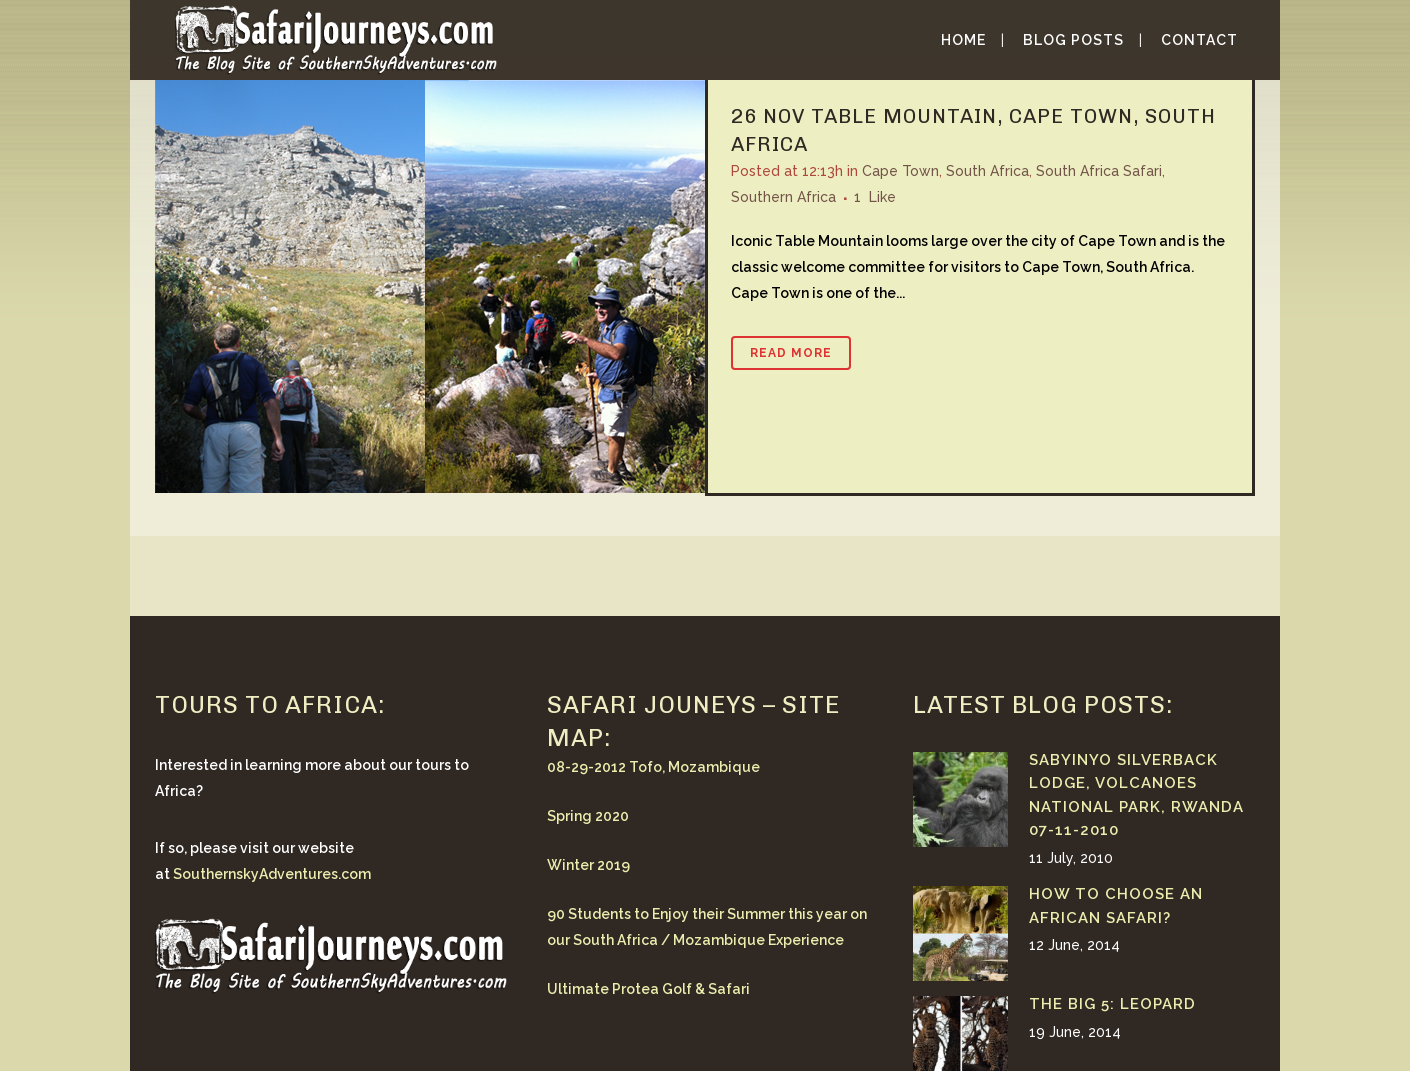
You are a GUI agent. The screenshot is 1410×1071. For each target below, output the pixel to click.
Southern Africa (783, 197)
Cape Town (900, 171)
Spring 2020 (588, 816)
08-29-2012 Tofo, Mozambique (653, 767)
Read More (791, 353)
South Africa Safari (1099, 171)
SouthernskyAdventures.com (272, 874)
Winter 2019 (588, 865)
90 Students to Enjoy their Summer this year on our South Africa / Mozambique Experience (707, 927)
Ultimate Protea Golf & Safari (648, 989)
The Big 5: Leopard (1112, 1004)
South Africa (987, 171)
